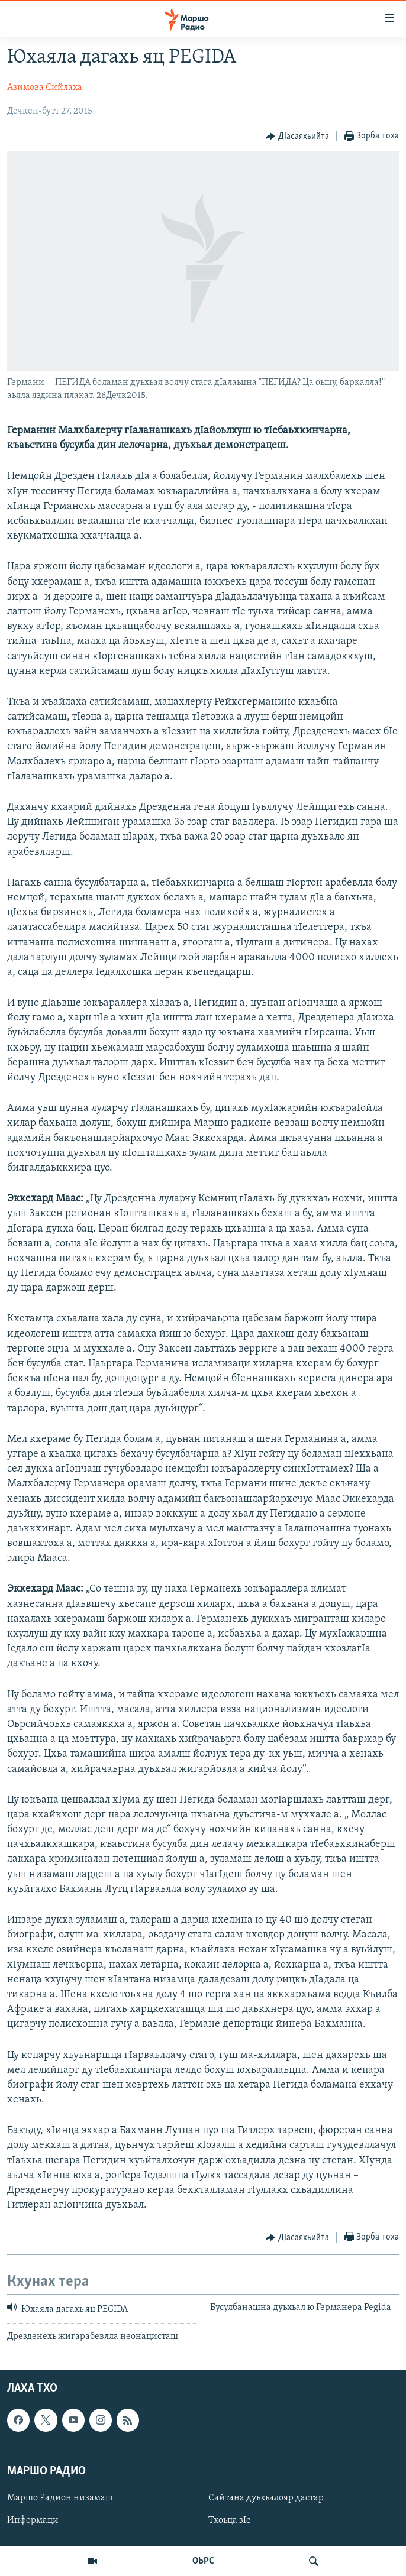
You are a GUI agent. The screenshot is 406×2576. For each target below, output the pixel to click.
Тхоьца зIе (229, 2520)
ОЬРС (203, 2561)
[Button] (297, 136)
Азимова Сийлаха (44, 87)
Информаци (33, 2520)
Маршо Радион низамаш (60, 2498)
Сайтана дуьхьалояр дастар (266, 2498)
